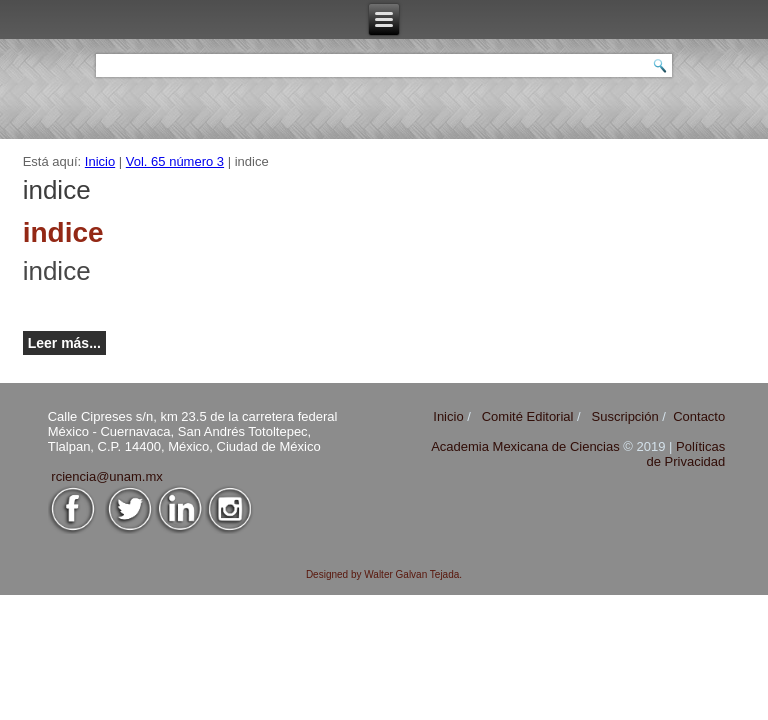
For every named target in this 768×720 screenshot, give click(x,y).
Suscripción (625, 416)
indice (57, 271)
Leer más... (64, 343)
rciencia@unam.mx (106, 476)
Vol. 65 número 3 (175, 161)
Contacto (699, 416)
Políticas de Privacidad (685, 454)
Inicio (100, 161)
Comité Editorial (528, 416)
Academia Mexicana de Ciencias (527, 446)
